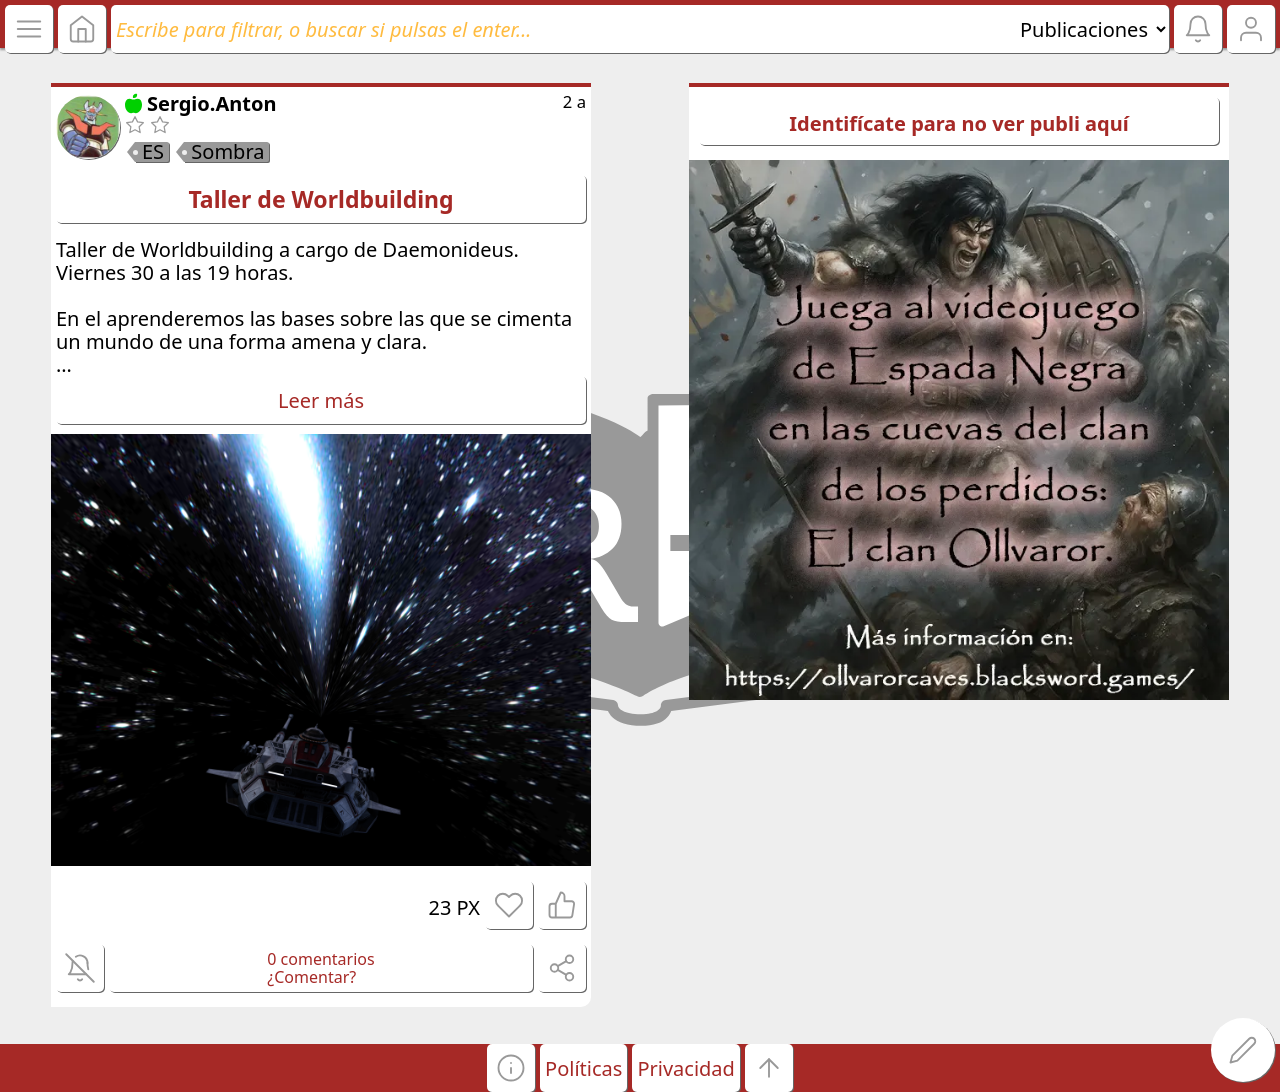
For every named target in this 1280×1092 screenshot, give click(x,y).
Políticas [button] (583, 1068)
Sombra (227, 152)
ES (153, 152)
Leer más (321, 400)
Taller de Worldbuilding (320, 199)
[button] (511, 1068)
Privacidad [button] (685, 1068)
